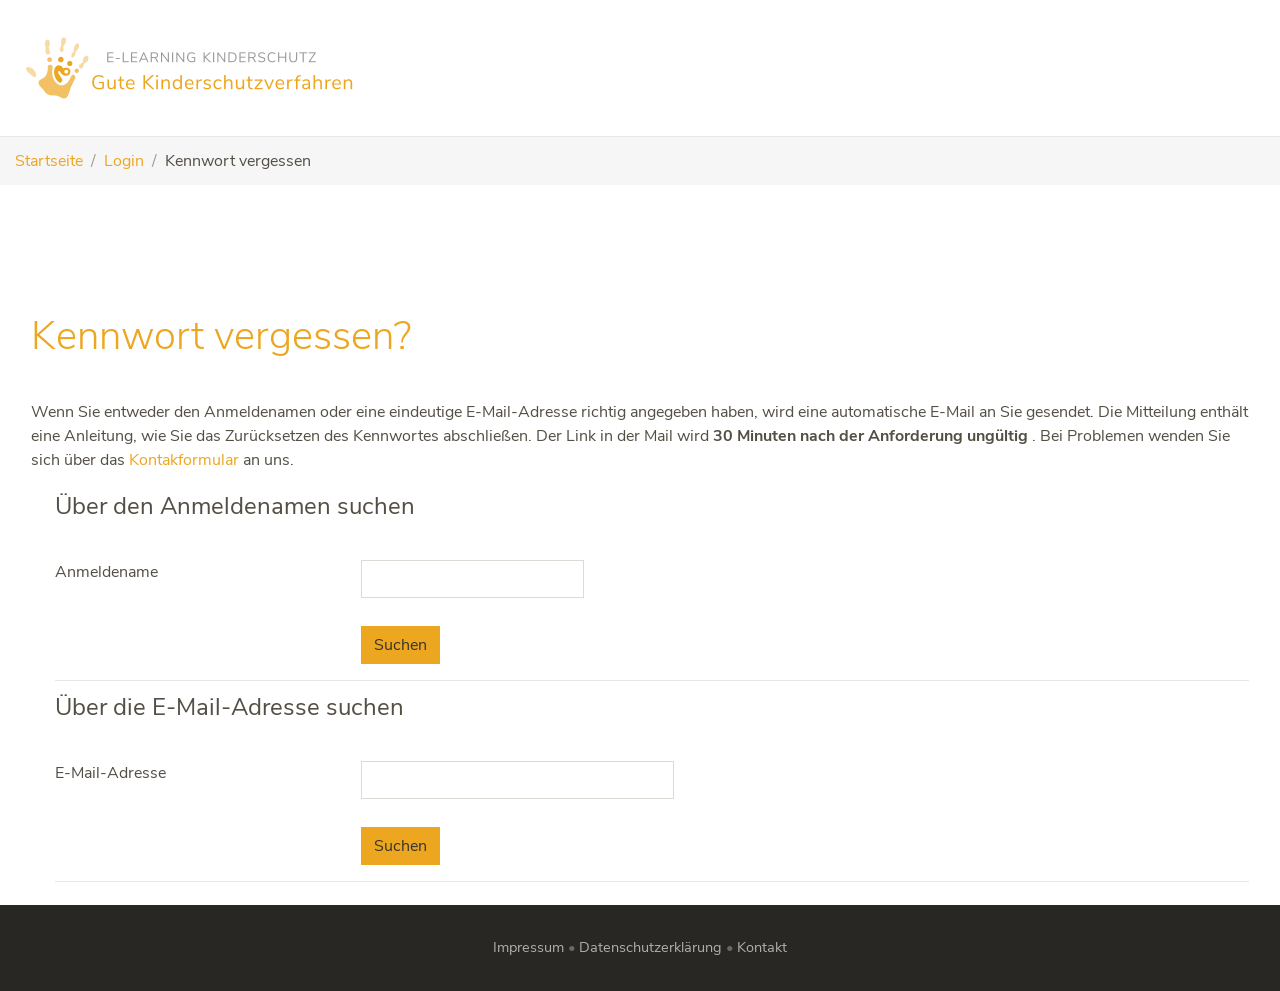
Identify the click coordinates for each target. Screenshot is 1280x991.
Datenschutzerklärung (650, 947)
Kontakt (762, 947)
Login (124, 161)
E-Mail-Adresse (110, 773)
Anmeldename (106, 572)
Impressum (528, 947)
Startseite (49, 161)
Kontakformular (184, 460)
